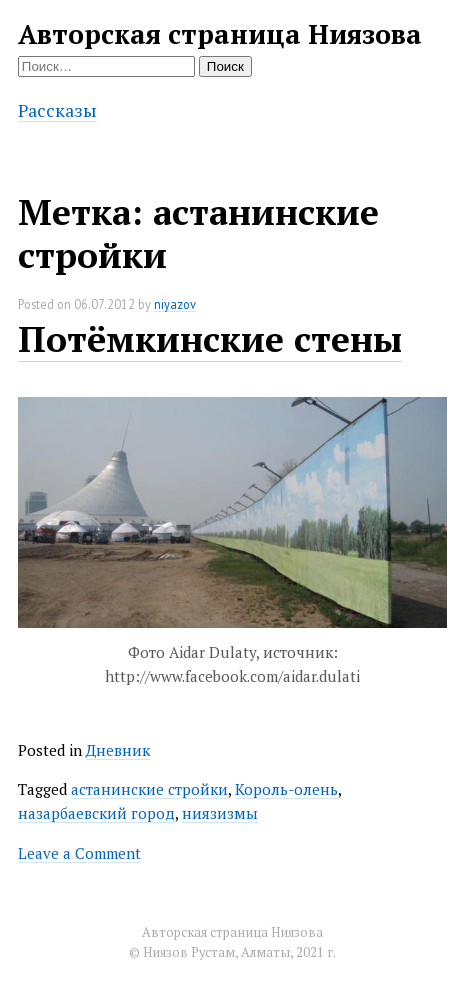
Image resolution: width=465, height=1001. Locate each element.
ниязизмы (220, 813)
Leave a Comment (79, 853)
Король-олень (286, 789)
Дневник (118, 750)
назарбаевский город (96, 813)
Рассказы (57, 110)
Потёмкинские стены (210, 338)
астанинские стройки (149, 789)
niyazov (175, 304)
